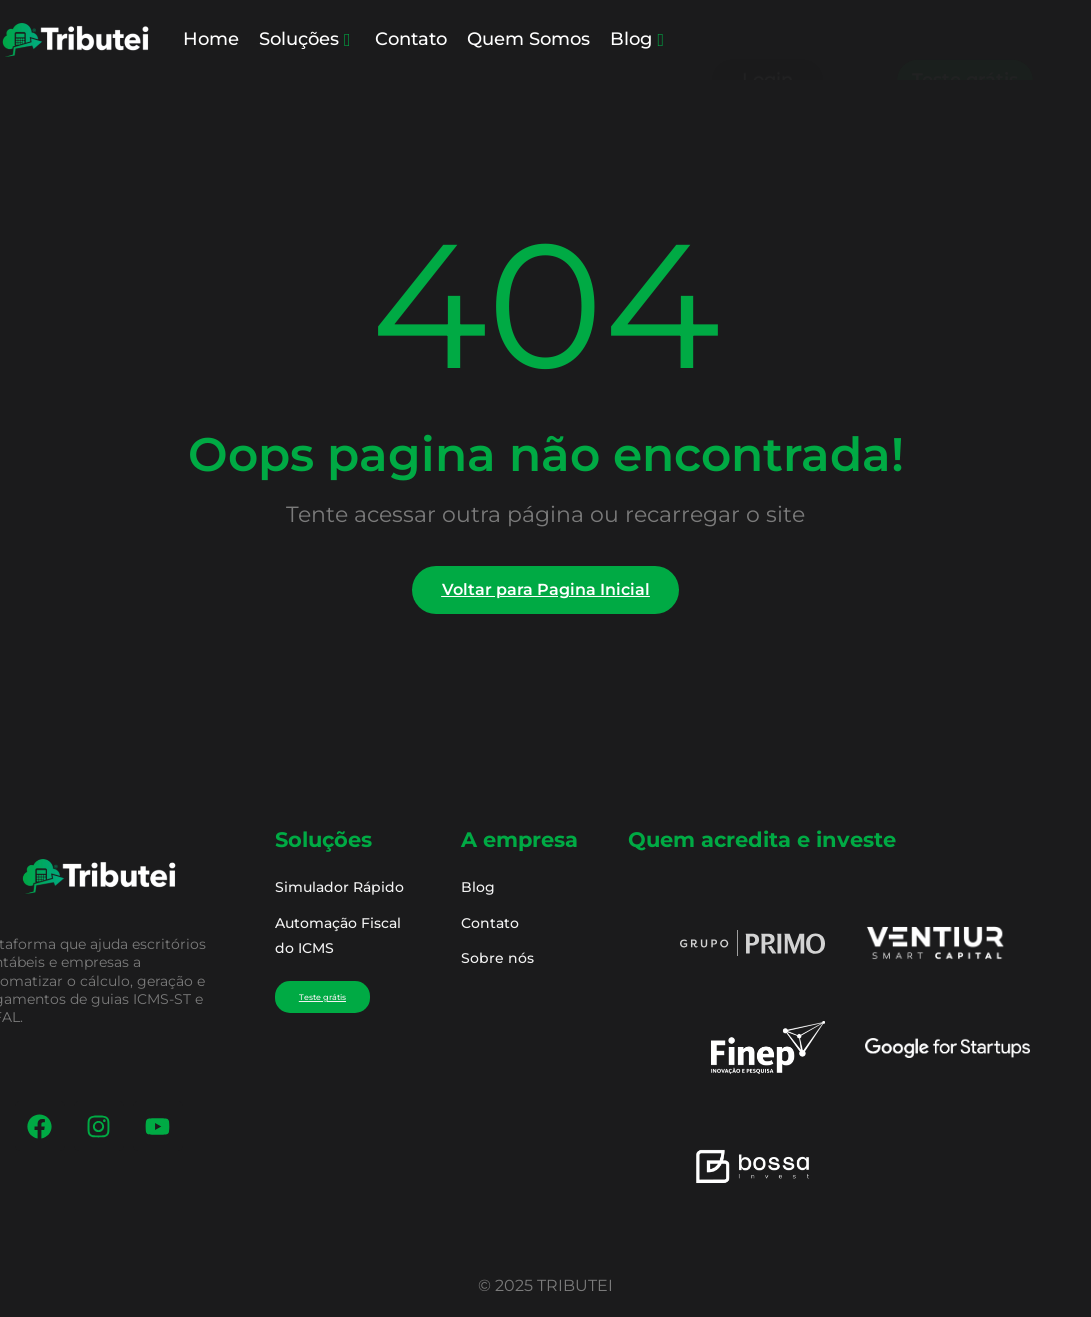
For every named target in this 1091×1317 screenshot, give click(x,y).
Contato (411, 39)
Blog (637, 39)
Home (211, 39)
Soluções (305, 39)
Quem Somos (528, 39)
